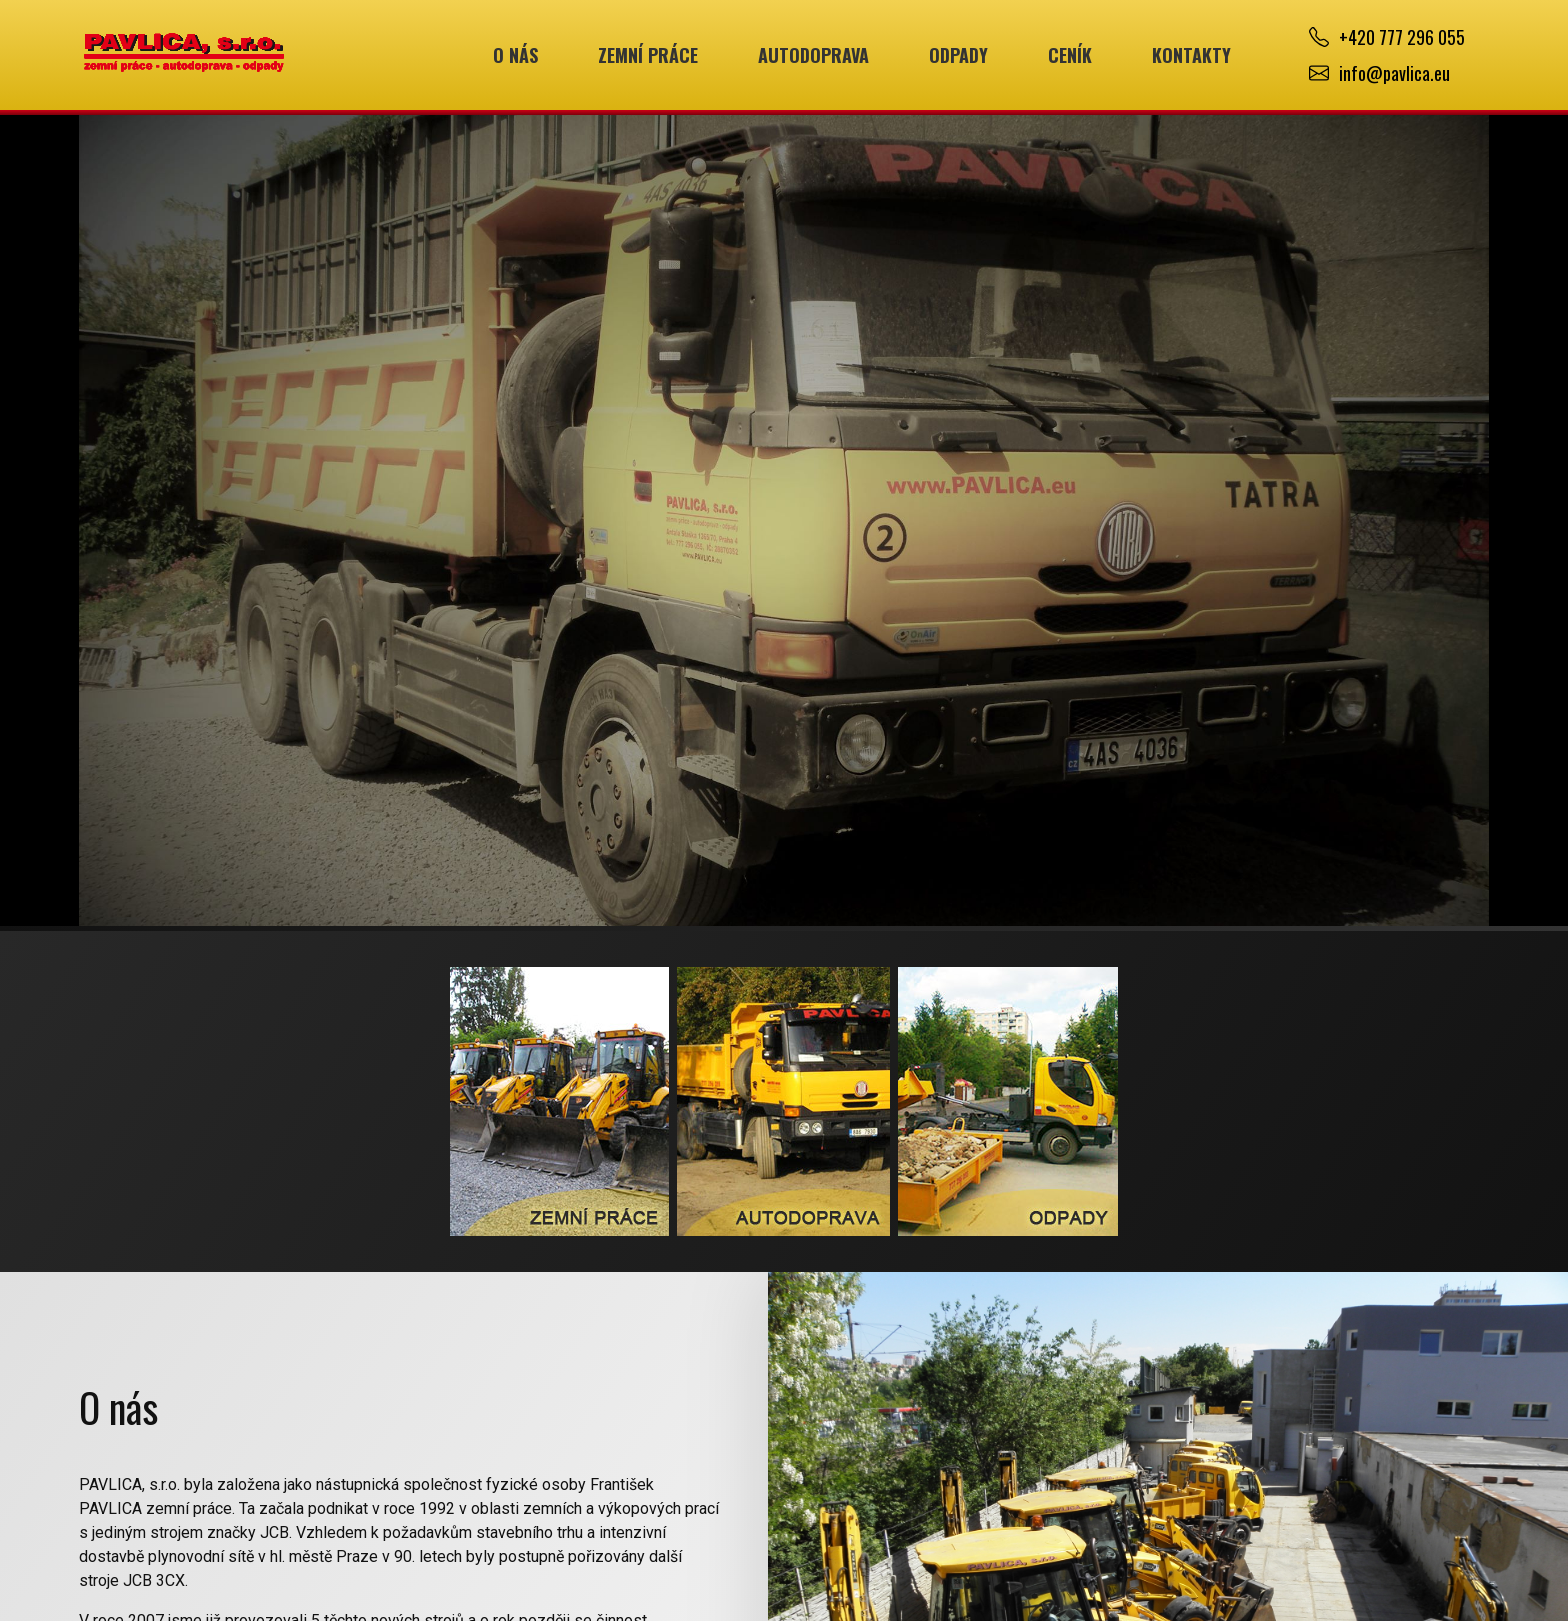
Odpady (958, 55)
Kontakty (1191, 55)
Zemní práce (648, 55)
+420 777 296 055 (1402, 37)
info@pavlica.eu (1394, 73)
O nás (515, 55)
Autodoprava (813, 55)
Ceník (1070, 55)
